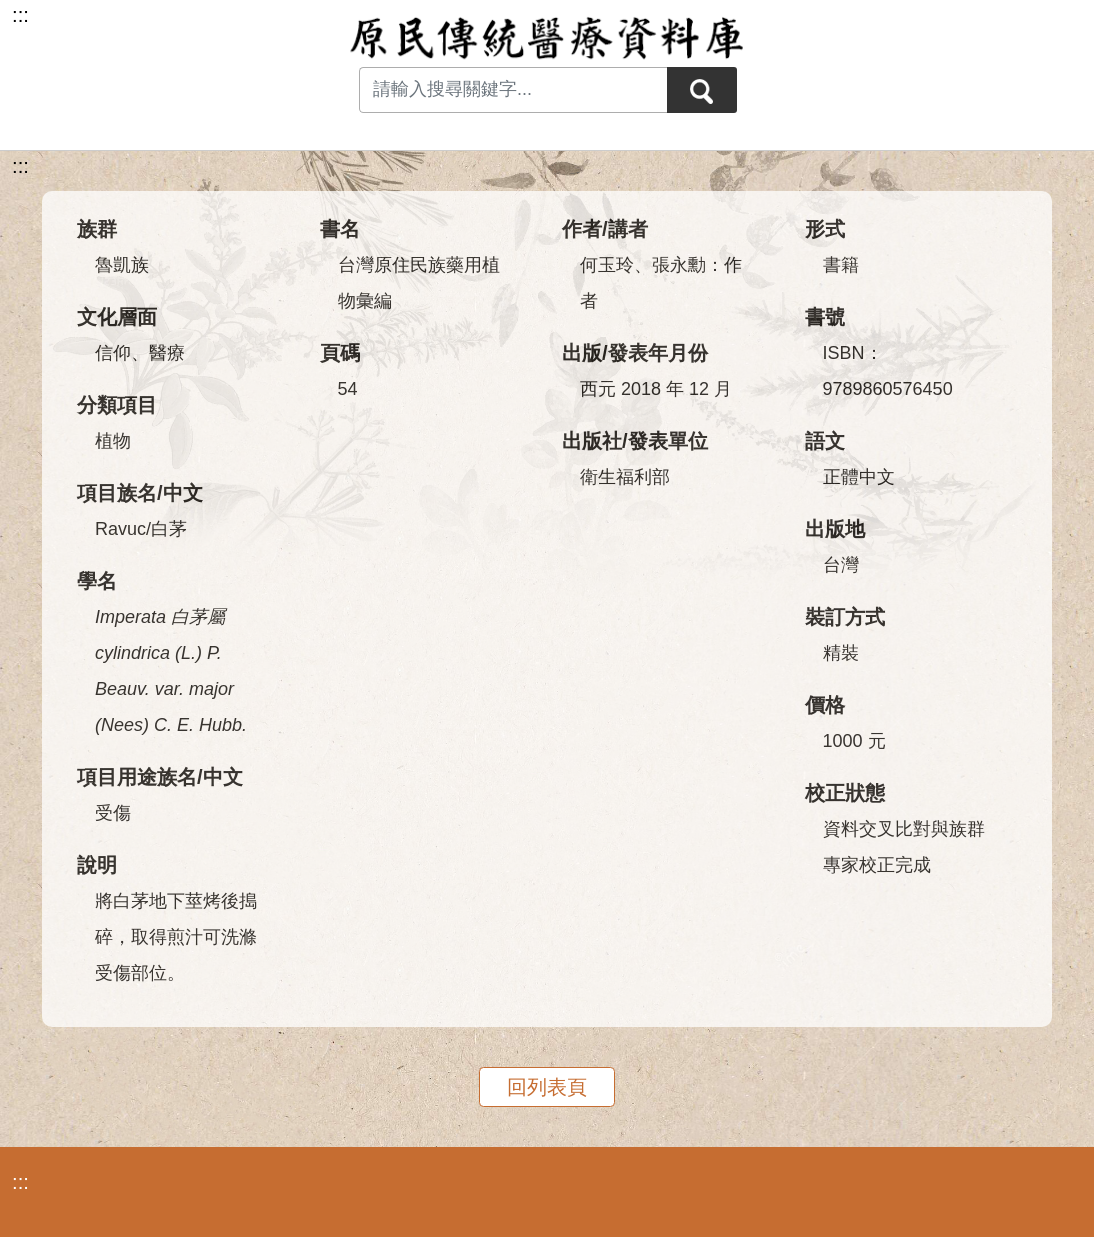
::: (20, 166)
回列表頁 (547, 1087)
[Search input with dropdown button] (513, 90)
